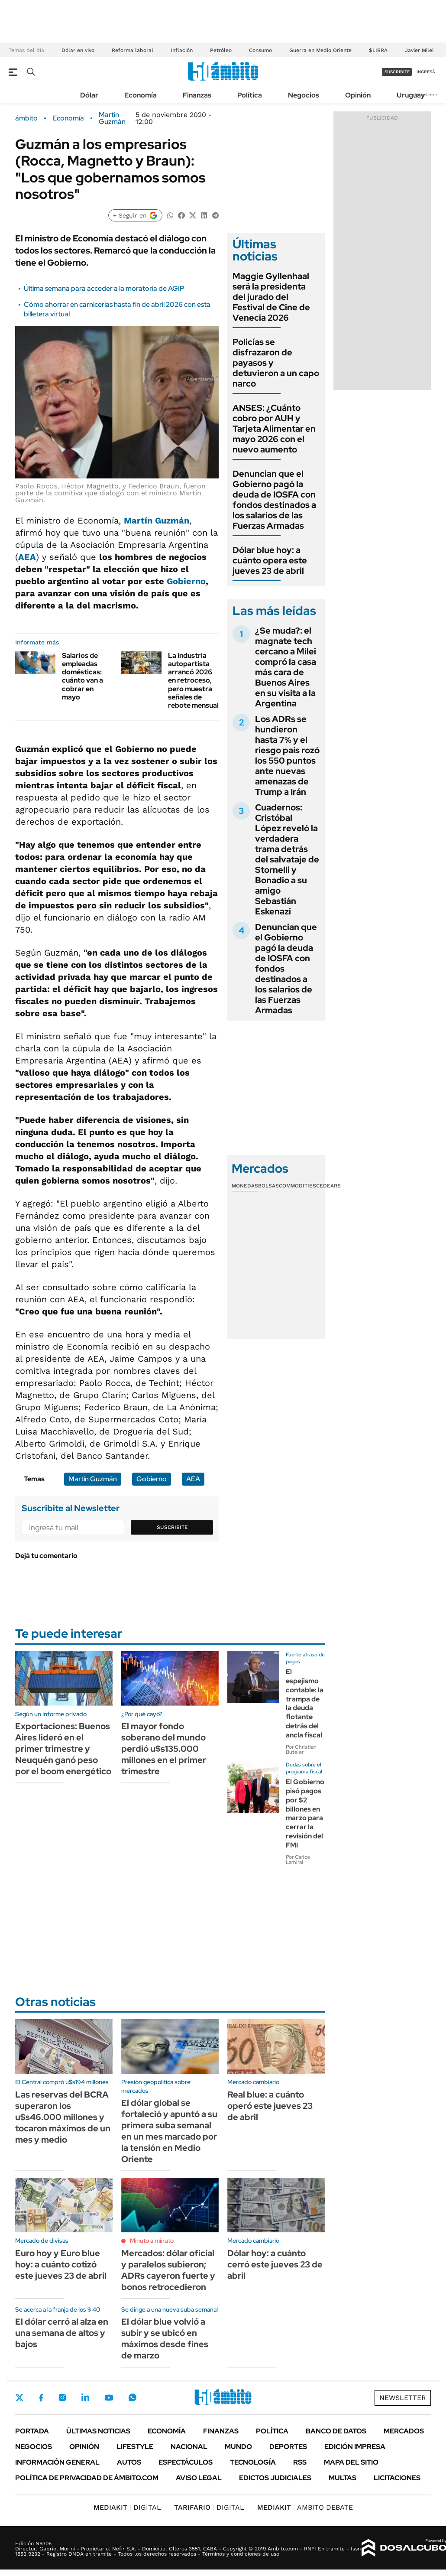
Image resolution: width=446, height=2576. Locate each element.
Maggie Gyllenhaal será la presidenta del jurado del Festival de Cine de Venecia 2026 (271, 296)
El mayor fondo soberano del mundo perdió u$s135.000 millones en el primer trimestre (163, 1749)
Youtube (108, 2397)
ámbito (26, 118)
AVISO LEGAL (199, 2477)
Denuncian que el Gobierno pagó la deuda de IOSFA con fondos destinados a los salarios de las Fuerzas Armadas (274, 499)
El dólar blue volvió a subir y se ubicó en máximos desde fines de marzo (164, 2338)
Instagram (62, 2397)
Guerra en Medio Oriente (320, 50)
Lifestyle (134, 2446)
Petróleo (221, 50)
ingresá (426, 71)
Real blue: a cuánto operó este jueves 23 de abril (270, 2106)
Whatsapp (132, 2397)
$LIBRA (378, 50)
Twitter (19, 2397)
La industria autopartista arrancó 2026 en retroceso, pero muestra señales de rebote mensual (193, 680)
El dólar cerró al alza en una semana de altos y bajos (61, 2333)
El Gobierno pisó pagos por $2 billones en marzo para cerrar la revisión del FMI (305, 1813)
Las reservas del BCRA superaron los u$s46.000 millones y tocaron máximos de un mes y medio (62, 2117)
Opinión (358, 95)
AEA (27, 557)
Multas (342, 2477)
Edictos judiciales (275, 2477)
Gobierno (186, 581)
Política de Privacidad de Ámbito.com (86, 2477)
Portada (32, 2431)
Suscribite (172, 1527)
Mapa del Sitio (351, 2462)
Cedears (328, 1186)
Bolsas (268, 1186)
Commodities (297, 1186)
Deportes (288, 2446)
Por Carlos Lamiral (298, 1860)
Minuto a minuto (152, 2240)
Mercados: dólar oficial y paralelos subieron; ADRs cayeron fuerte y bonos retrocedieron (168, 2270)
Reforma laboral (132, 50)
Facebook (41, 2397)
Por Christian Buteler (301, 1749)
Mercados (404, 2431)
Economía (140, 95)
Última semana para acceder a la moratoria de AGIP (104, 288)
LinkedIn (85, 2397)
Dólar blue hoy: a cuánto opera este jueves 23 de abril (270, 560)
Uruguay (411, 95)
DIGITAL (127, 2507)
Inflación (182, 50)
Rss (300, 2462)
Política (249, 95)
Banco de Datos (336, 2431)
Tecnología (253, 2462)
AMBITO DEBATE (305, 2507)
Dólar (89, 95)
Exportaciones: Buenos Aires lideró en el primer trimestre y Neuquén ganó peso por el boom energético (63, 1749)
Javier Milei (419, 50)
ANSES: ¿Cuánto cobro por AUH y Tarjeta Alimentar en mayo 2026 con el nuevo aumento (274, 428)
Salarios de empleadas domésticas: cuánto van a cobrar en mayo (82, 676)
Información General (57, 2462)
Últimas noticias (98, 2431)
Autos (129, 2462)
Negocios (303, 95)
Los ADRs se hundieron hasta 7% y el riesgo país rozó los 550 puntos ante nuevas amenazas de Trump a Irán (287, 755)
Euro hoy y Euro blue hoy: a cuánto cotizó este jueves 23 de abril (61, 2264)
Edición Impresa (354, 2446)
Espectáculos (185, 2462)
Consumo (260, 50)
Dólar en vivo (77, 50)
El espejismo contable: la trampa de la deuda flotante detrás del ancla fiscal (304, 1703)
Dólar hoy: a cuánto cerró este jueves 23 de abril (275, 2264)
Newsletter (426, 94)
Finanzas (197, 95)
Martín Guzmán (112, 118)
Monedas (245, 1186)
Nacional (189, 2446)
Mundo (238, 2446)
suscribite (397, 71)
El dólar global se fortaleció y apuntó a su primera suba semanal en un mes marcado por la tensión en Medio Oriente (169, 2131)
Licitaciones (397, 2477)
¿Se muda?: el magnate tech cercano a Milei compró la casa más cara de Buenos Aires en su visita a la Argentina (285, 667)
